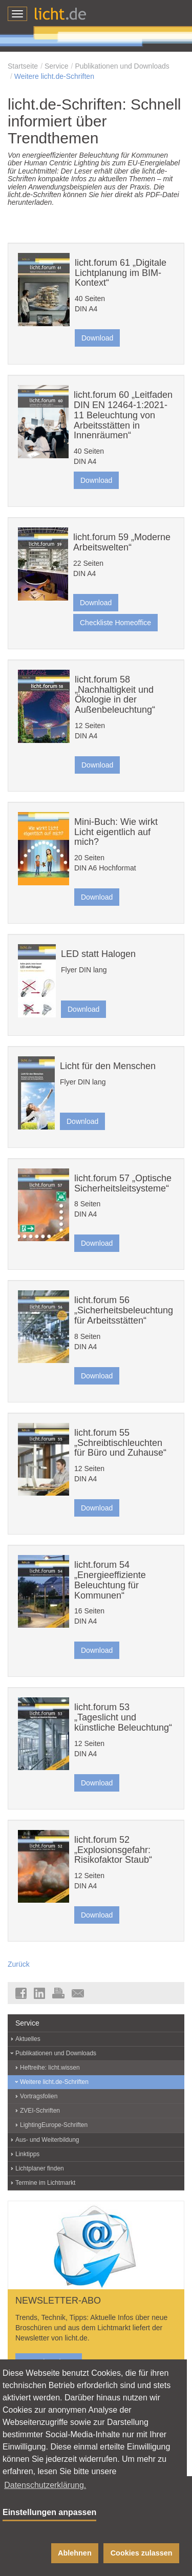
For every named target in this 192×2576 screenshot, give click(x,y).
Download (97, 338)
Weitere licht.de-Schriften (54, 76)
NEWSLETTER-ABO (58, 2300)
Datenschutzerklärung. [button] (45, 2485)
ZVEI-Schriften (40, 2110)
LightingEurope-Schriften (54, 2124)
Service (57, 66)
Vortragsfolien (38, 2096)
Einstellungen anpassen (49, 2512)
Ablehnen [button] (75, 2553)
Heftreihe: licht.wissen (50, 2067)
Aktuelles (27, 2038)
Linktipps (27, 2154)
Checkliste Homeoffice (115, 623)
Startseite (23, 66)
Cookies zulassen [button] (142, 2553)
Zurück (19, 1964)
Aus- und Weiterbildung (47, 2139)
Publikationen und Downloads (122, 66)
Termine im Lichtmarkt (45, 2182)
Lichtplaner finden (39, 2168)
